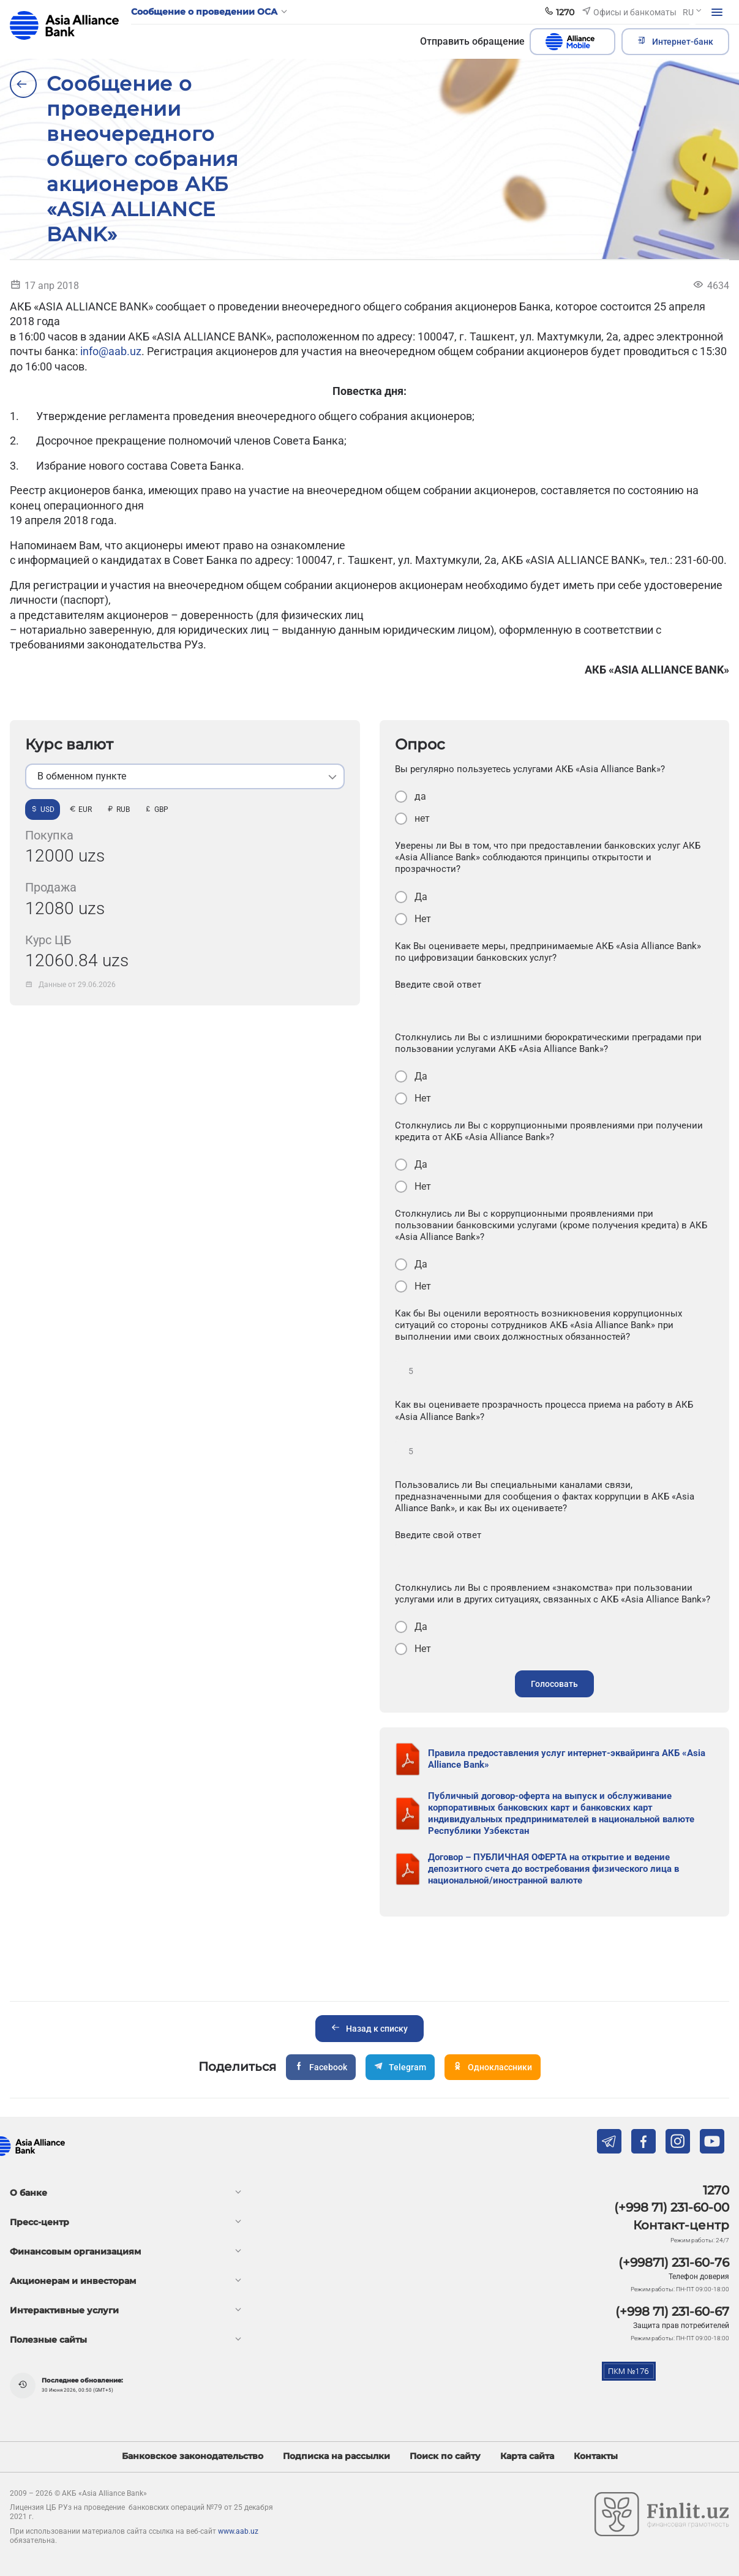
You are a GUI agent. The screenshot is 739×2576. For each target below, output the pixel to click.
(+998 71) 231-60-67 (672, 2311)
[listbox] (185, 776)
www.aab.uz (238, 2531)
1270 (716, 2190)
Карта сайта (527, 2456)
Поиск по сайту (445, 2456)
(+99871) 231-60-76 (673, 2262)
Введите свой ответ (438, 984)
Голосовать (554, 1684)
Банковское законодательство (192, 2456)
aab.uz (64, 25)
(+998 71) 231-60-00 (671, 2207)
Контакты (596, 2456)
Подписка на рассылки (336, 2456)
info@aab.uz (110, 351)
